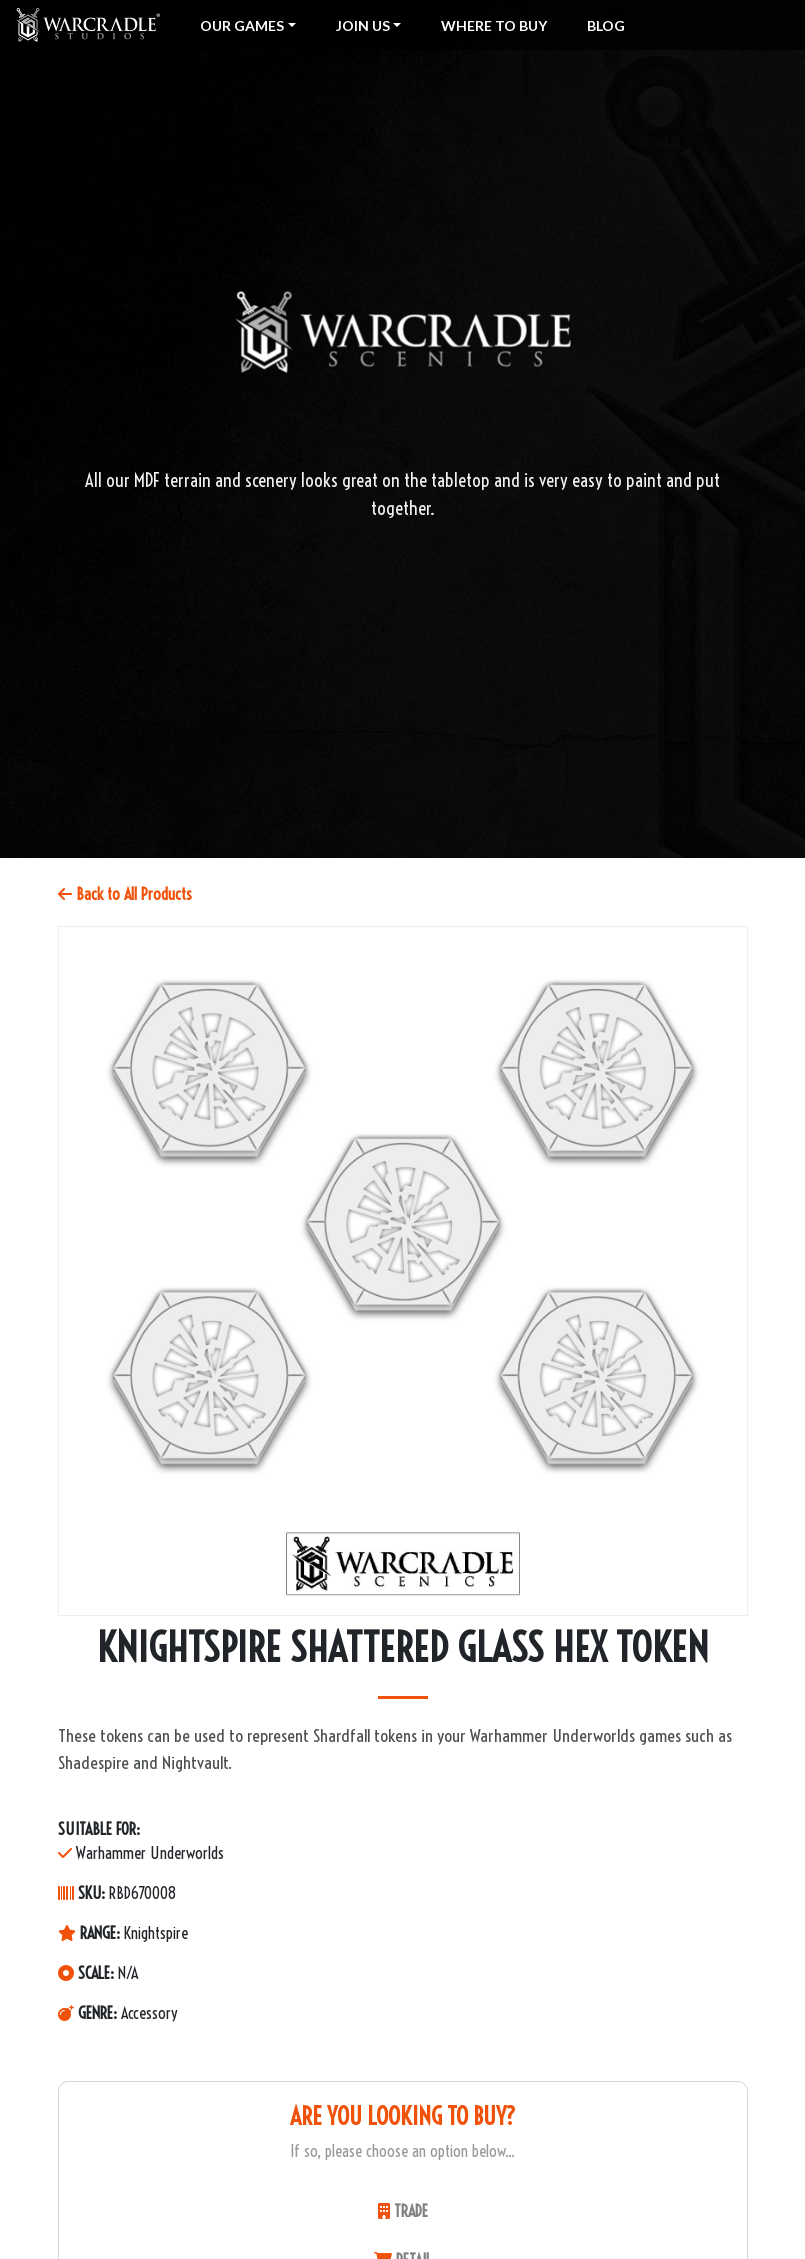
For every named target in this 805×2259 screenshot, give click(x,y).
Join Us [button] (363, 25)
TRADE (403, 2211)
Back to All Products (125, 894)
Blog (606, 25)
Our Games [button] (242, 25)
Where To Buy (494, 25)
